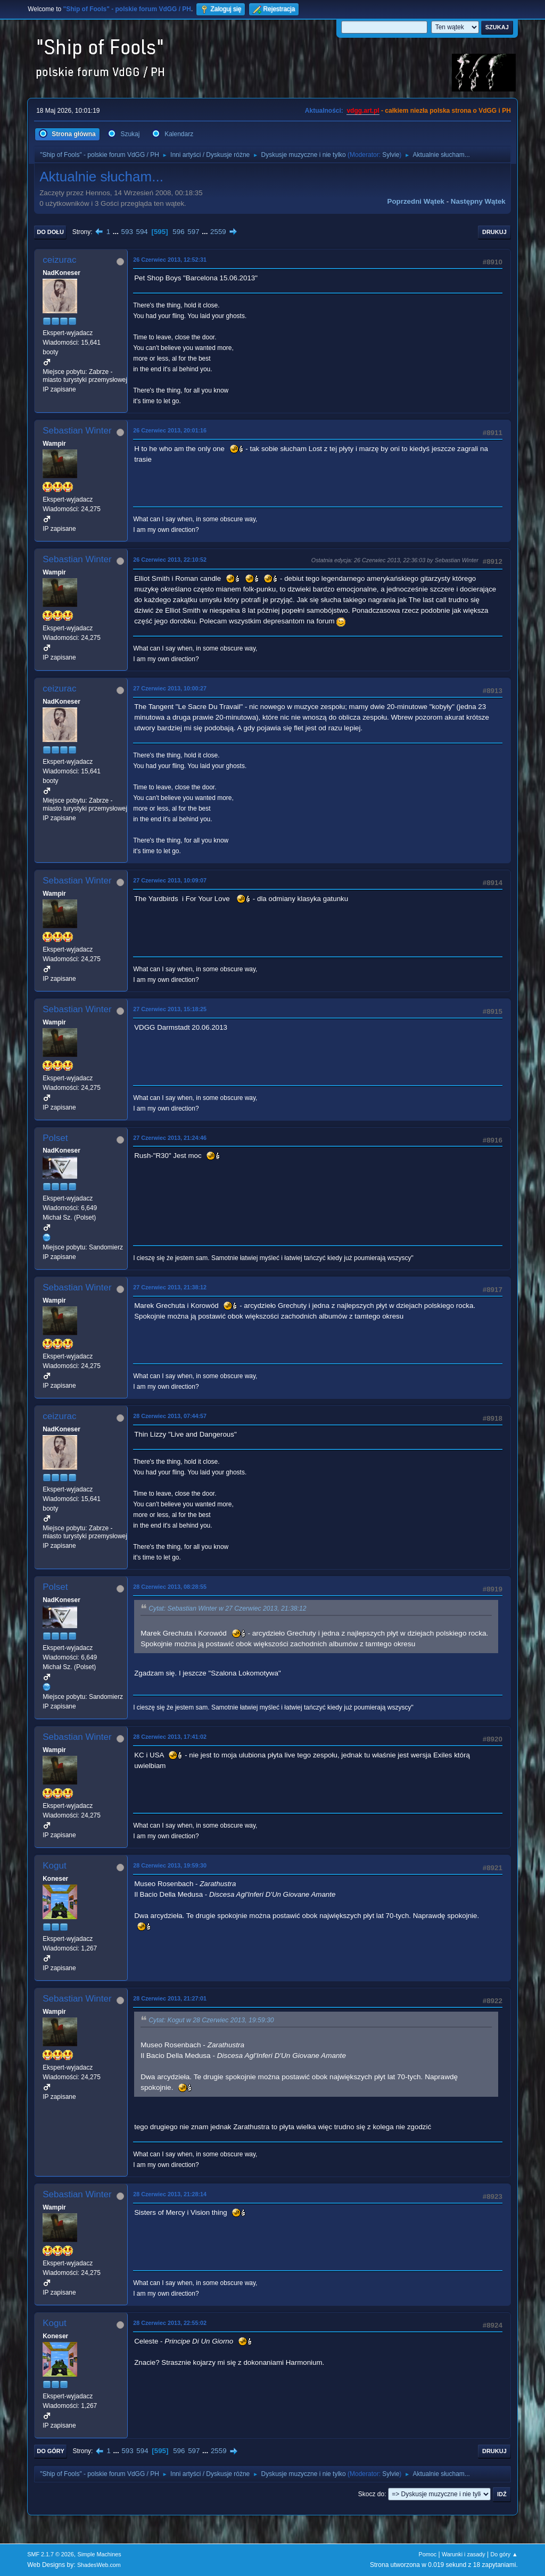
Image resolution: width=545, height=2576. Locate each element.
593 (127, 232)
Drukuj (494, 232)
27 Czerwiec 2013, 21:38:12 (170, 1287)
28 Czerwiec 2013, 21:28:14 (170, 2194)
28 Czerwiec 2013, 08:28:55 (170, 1586)
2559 (218, 232)
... (117, 232)
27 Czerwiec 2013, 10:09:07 (170, 880)
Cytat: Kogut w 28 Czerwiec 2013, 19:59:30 (211, 2020)
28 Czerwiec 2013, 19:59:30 (170, 1865)
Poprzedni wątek (415, 201)
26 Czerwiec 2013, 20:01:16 (170, 430)
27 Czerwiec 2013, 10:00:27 (170, 688)
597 (193, 232)
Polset (55, 1138)
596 (178, 232)
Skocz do (371, 2494)
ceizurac (59, 260)
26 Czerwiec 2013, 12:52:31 (170, 259)
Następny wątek (478, 201)
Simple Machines (99, 2554)
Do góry (50, 2451)
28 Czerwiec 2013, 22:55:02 (170, 2323)
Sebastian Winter (77, 431)
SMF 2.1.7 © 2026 (50, 2554)
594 (142, 232)
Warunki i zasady (463, 2554)
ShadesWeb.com (99, 2565)
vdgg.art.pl (362, 110)
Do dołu (50, 232)
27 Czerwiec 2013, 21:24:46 (170, 1138)
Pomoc (428, 2554)
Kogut (54, 1866)
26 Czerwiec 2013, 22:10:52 (170, 559)
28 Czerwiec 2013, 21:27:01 (170, 1998)
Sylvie (390, 155)
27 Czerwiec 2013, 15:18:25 (170, 1009)
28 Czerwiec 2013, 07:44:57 (170, 1416)
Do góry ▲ (503, 2554)
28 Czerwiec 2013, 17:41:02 (170, 1736)
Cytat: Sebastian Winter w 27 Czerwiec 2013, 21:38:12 (227, 1609)
